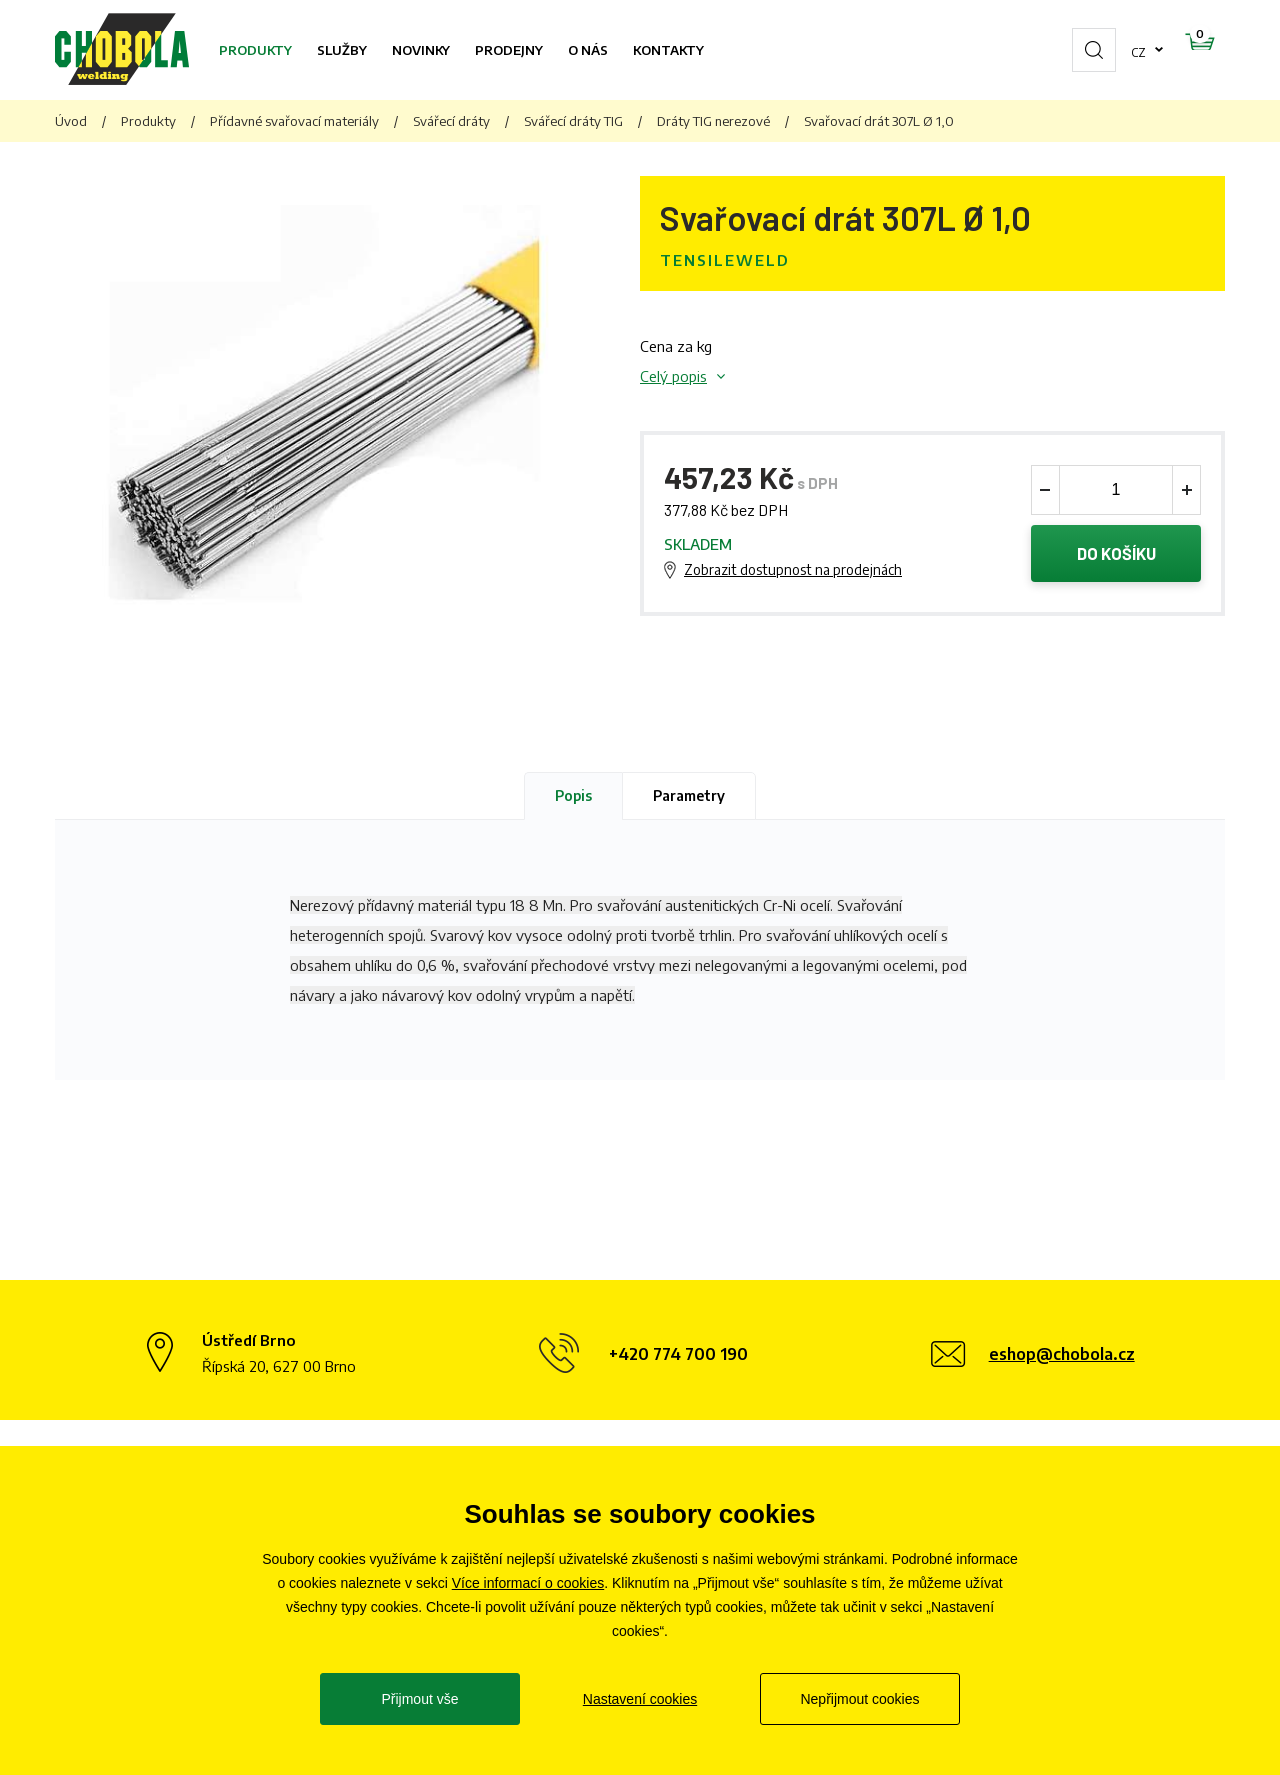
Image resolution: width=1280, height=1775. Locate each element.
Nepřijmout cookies (859, 1699)
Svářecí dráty (451, 121)
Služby (342, 50)
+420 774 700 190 (678, 1354)
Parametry (689, 795)
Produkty (255, 50)
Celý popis (673, 376)
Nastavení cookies (640, 1699)
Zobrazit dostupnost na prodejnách (793, 571)
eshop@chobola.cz (1062, 1354)
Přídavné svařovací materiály (294, 121)
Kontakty (668, 50)
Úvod (71, 121)
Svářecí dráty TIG (573, 121)
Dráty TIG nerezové (713, 121)
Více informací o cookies (528, 1583)
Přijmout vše (419, 1699)
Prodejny (509, 50)
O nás (588, 50)
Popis (573, 795)
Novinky (421, 50)
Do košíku (1116, 555)
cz (1075, 50)
